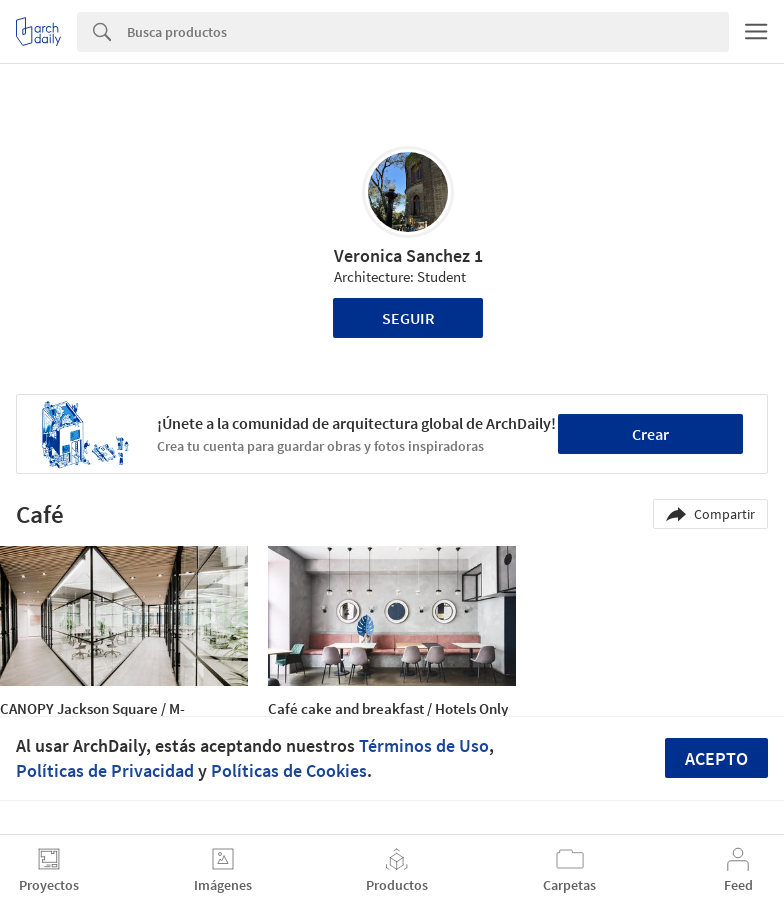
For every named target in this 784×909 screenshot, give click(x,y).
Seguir (408, 318)
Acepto (716, 758)
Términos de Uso (424, 745)
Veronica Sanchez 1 (408, 255)
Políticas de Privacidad (105, 770)
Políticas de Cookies (289, 770)
